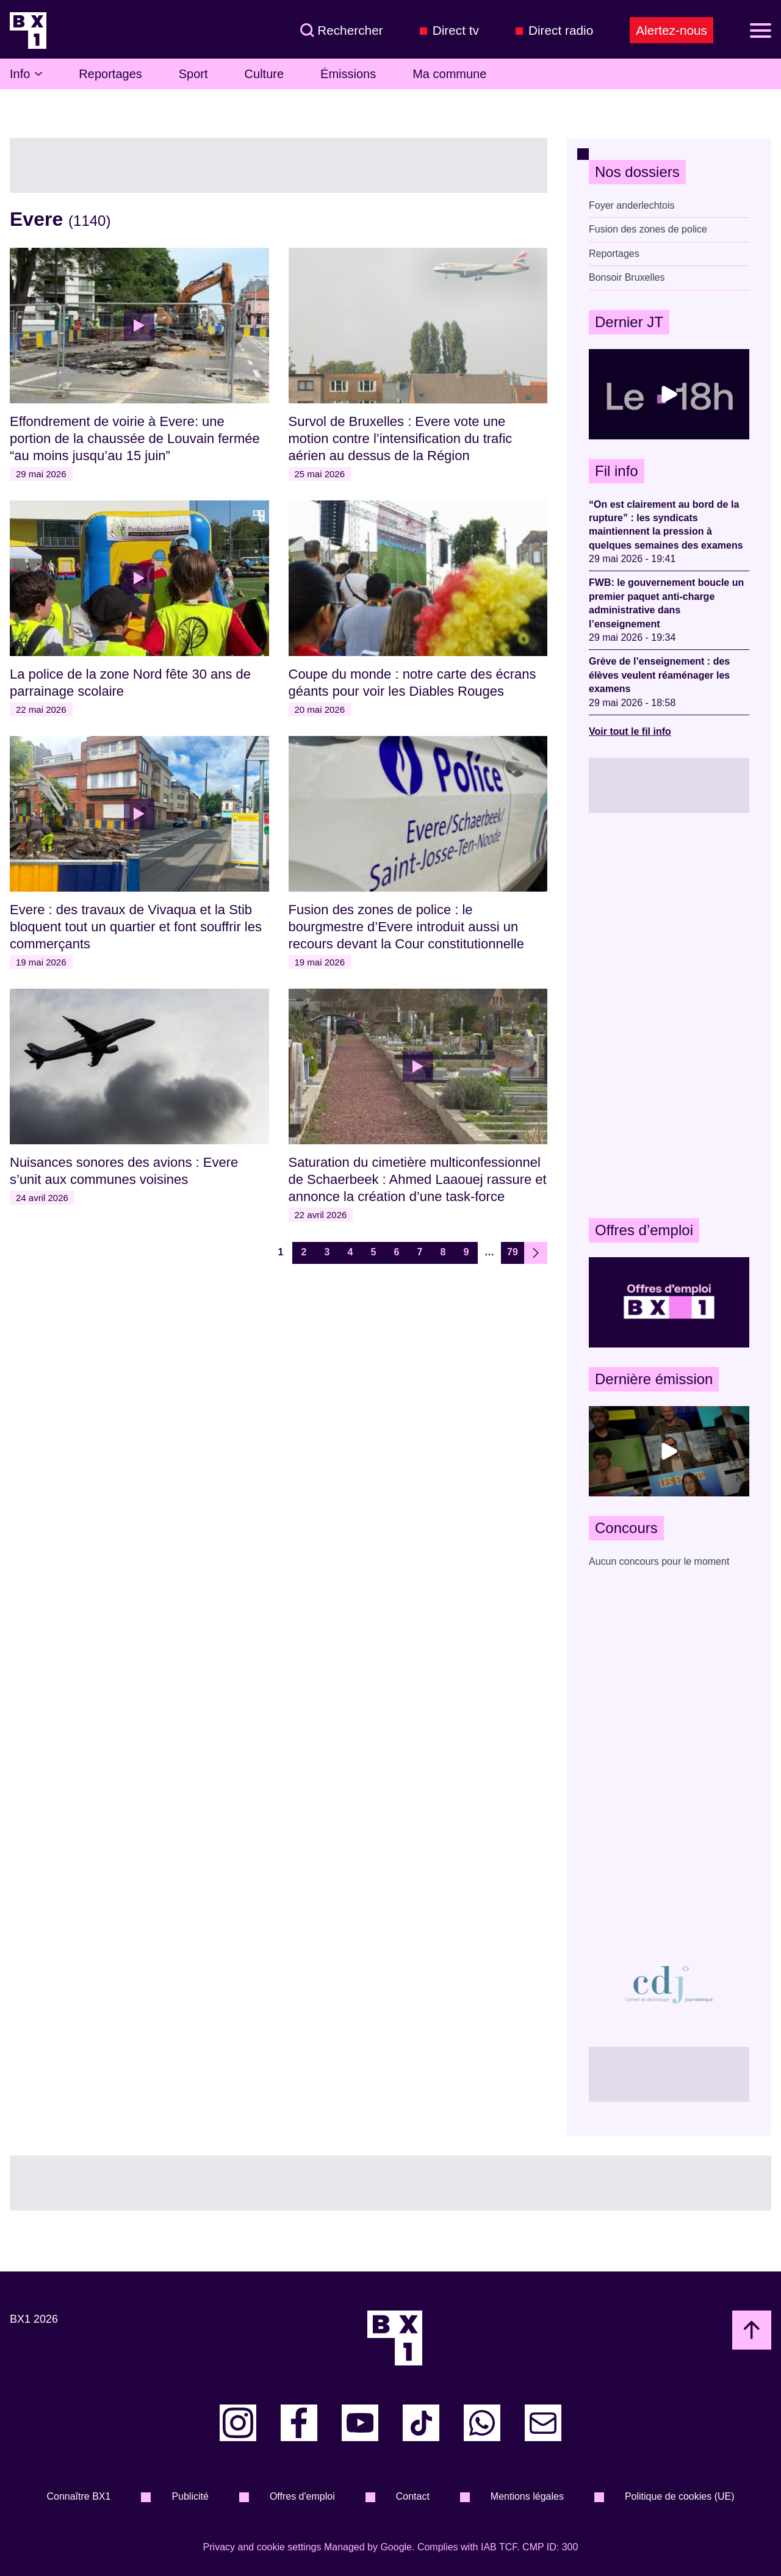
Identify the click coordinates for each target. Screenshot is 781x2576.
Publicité (189, 2496)
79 (512, 1252)
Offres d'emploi (302, 2496)
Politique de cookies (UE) (680, 2496)
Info (26, 74)
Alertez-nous (671, 30)
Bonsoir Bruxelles (627, 277)
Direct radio (560, 30)
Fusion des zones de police (648, 229)
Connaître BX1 (78, 2496)
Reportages (110, 74)
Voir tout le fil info (630, 731)
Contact (413, 2496)
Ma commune (449, 74)
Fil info (616, 471)
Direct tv (456, 30)
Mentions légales (527, 2496)
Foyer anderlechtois (632, 205)
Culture (264, 74)
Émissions (348, 74)
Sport (193, 74)
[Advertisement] (669, 1015)
